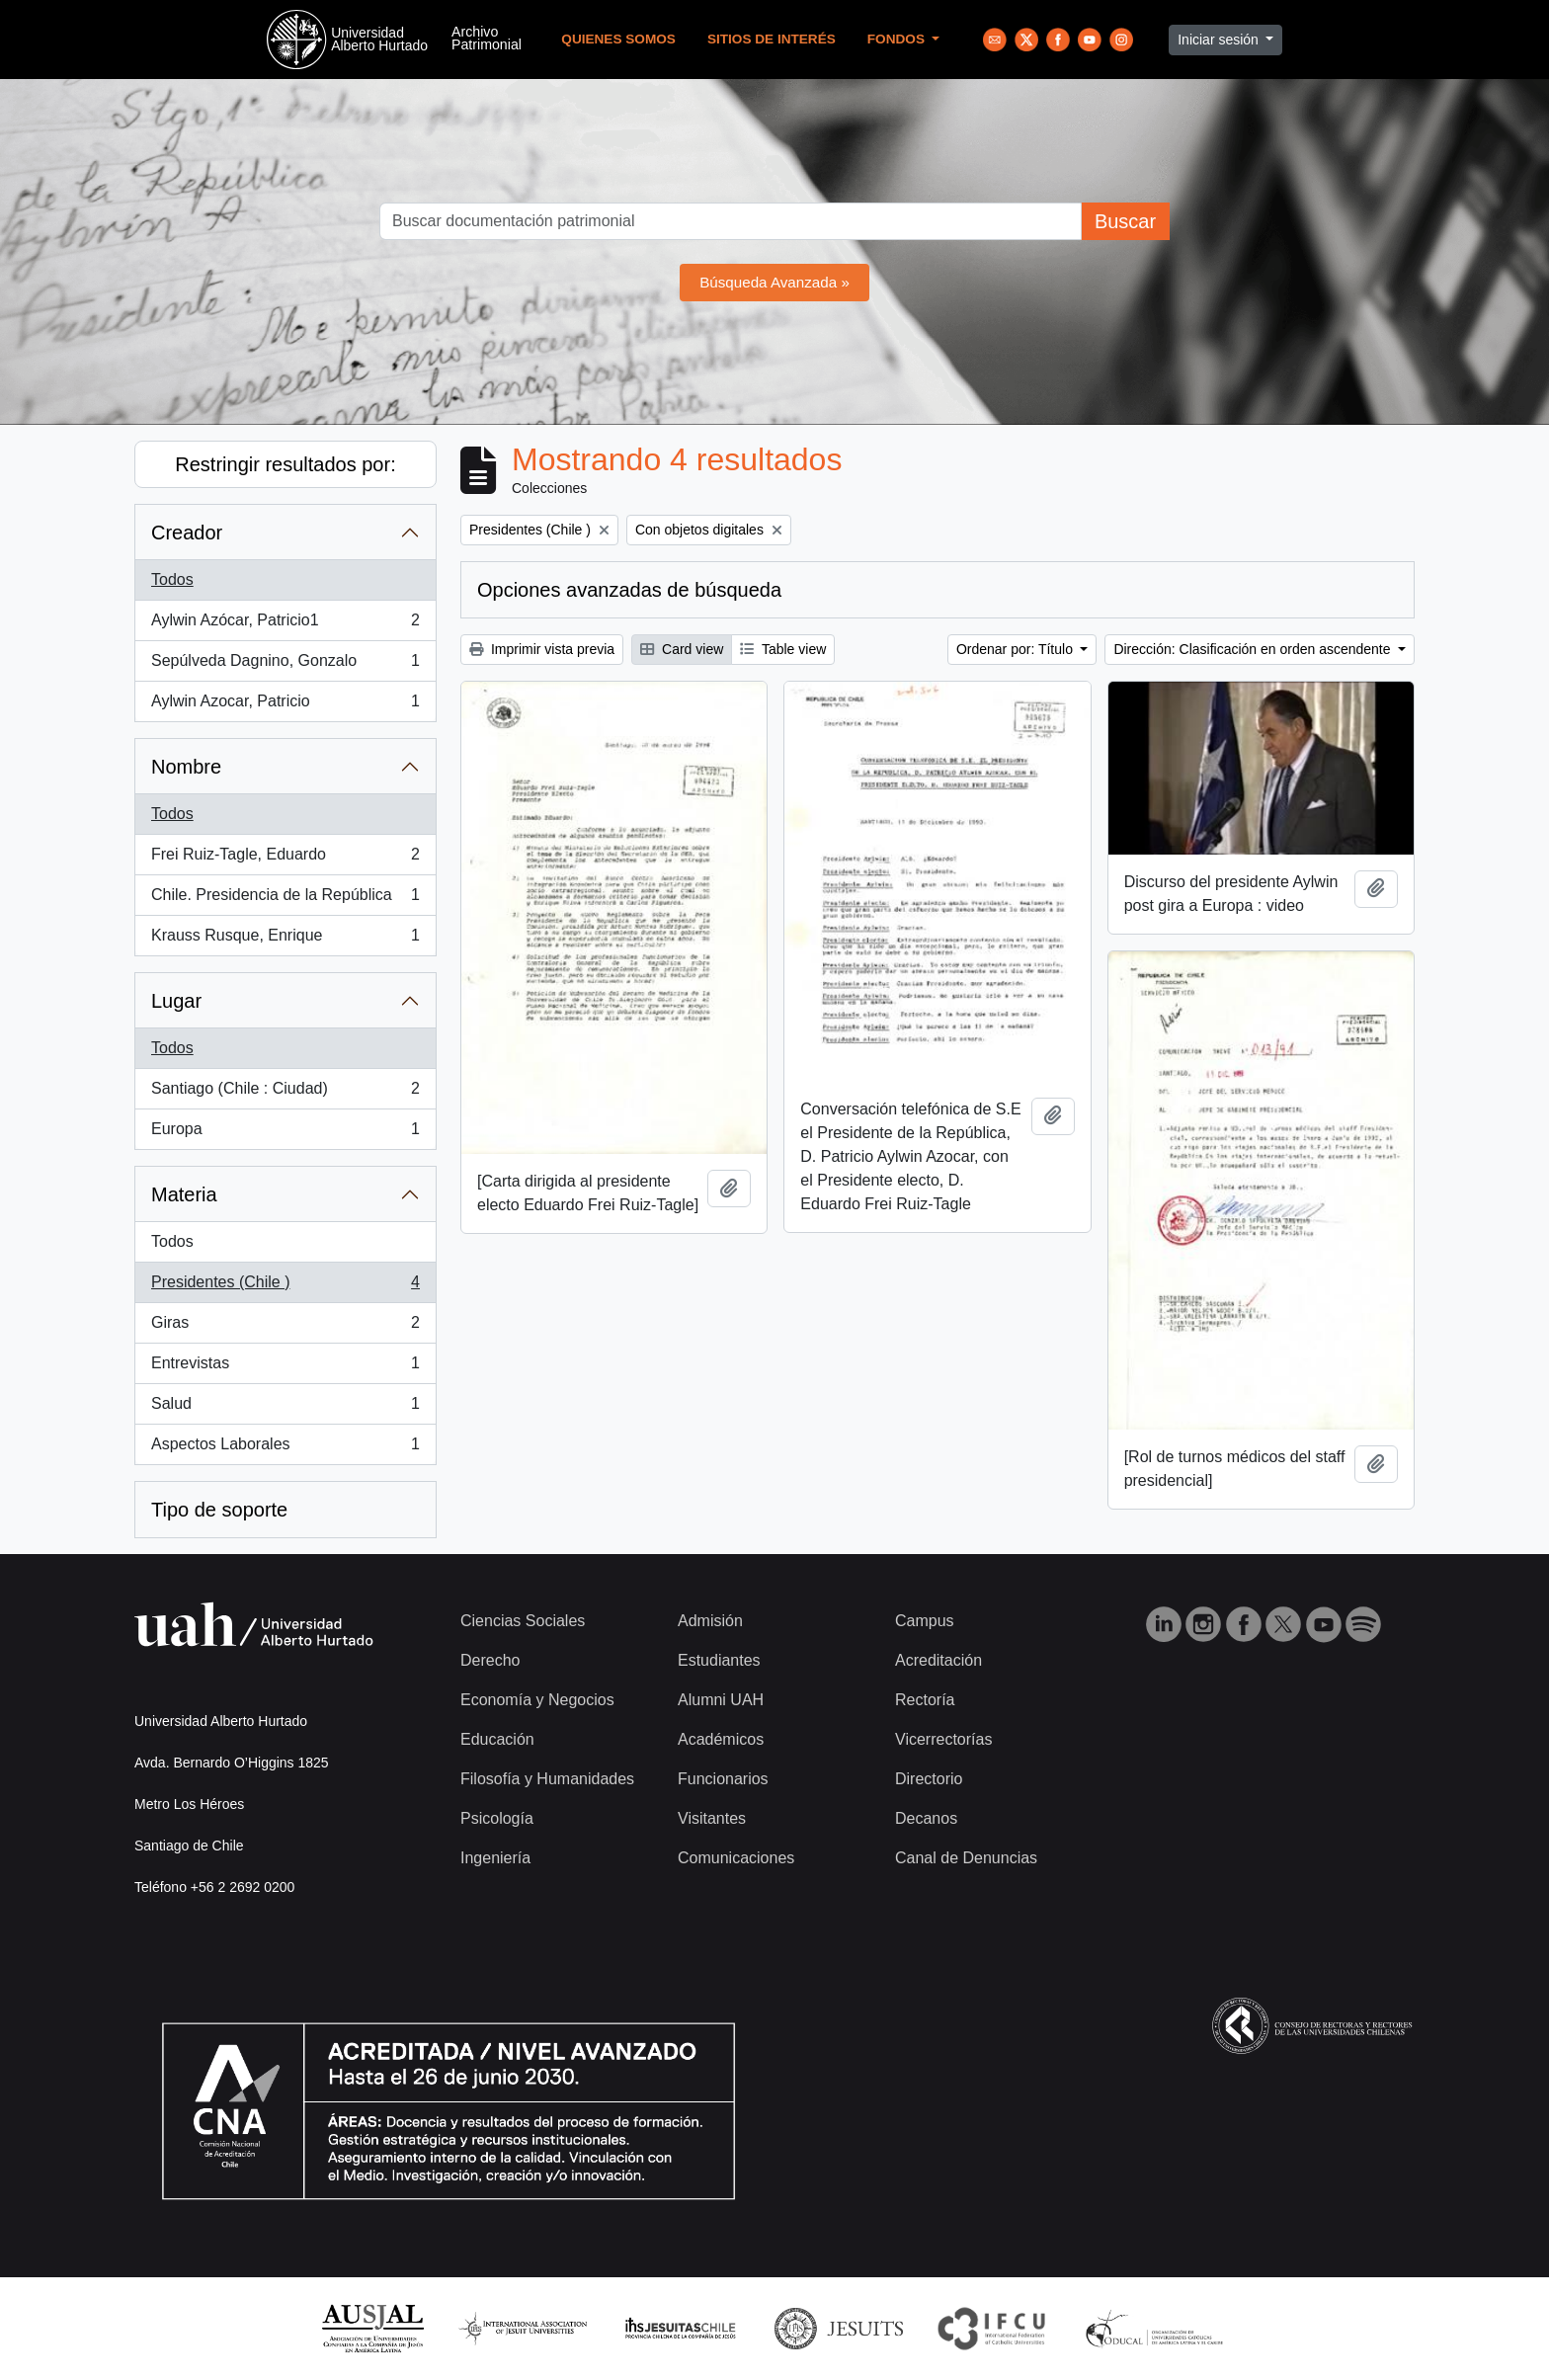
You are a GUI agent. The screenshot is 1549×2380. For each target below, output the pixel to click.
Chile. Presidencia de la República (285, 899)
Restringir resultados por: (285, 464)
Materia (184, 1194)
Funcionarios (723, 1778)
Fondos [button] (898, 39)
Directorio (928, 1778)
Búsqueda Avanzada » (774, 282)
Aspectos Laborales (285, 1448)
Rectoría (924, 1699)
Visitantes (712, 1818)
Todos (172, 579)
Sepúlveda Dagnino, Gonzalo (285, 665)
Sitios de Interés (771, 39)
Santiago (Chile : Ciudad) (285, 1092)
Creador (186, 532)
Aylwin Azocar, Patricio (285, 705)
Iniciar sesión (1220, 39)
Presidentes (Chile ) (285, 1286)
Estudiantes (719, 1660)
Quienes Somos (618, 39)
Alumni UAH (721, 1699)
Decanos (926, 1818)
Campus (924, 1620)
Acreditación (938, 1660)
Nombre (186, 767)
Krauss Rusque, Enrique (285, 939)
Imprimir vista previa (541, 649)
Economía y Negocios (537, 1699)
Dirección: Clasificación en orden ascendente (1253, 649)
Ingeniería (495, 1857)
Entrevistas (285, 1367)
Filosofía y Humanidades (547, 1778)
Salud (285, 1408)
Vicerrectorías (943, 1739)
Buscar (1125, 221)
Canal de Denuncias (966, 1857)
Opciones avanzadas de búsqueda (629, 590)
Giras (285, 1327)
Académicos (721, 1739)
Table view (783, 649)
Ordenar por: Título (1016, 649)
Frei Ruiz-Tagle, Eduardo (285, 858)
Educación (497, 1739)
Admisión (710, 1620)
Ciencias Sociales (522, 1620)
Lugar (176, 1001)
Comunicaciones (736, 1857)
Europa (285, 1133)
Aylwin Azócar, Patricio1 (285, 624)
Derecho (490, 1660)
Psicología (496, 1818)
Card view (681, 649)
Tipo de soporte (219, 1509)
